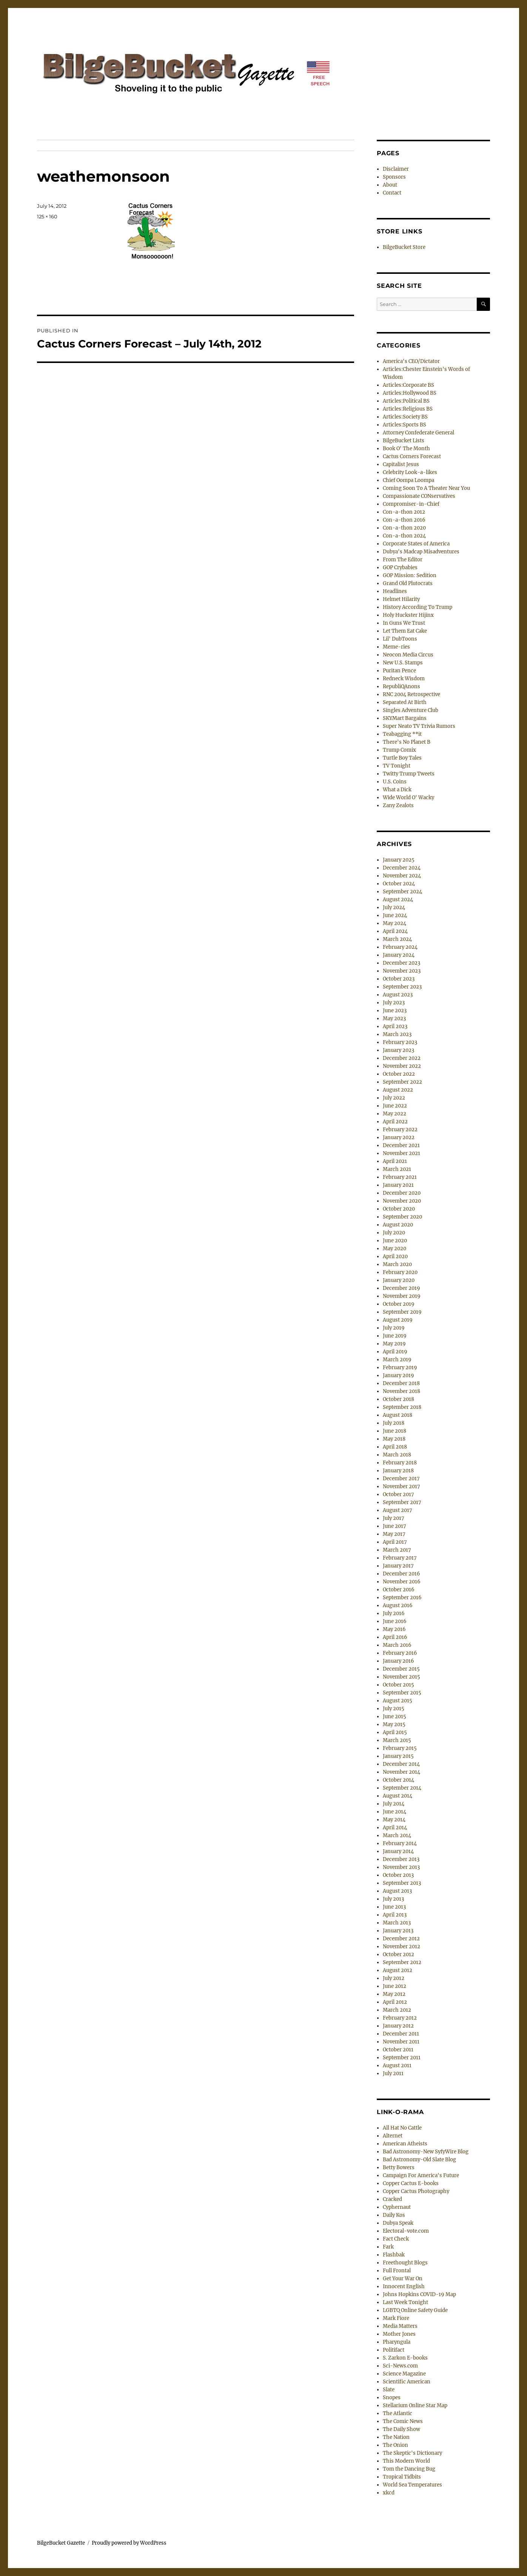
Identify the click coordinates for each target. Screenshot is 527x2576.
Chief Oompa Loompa (408, 480)
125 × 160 (47, 216)
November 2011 (401, 2042)
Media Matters (400, 2326)
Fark (388, 2247)
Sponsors (394, 177)
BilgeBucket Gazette (61, 2543)
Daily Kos (394, 2215)
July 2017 (393, 1518)
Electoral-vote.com (406, 2231)
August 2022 (398, 1090)
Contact (392, 193)
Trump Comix (399, 750)
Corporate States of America (416, 544)
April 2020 (395, 1256)
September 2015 (402, 1693)
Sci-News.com (400, 2366)
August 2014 (397, 1796)
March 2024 (397, 939)
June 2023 (395, 1010)
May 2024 (394, 923)
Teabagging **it (402, 734)
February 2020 (400, 1272)
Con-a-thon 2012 (404, 512)
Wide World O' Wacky (408, 797)
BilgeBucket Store (404, 247)
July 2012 (393, 1978)
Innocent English (404, 2286)
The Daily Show (401, 2429)
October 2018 (398, 1399)
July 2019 (394, 1328)
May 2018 (394, 1439)
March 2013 (397, 1923)
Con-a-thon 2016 (404, 520)
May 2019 (394, 1344)
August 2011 (397, 2065)
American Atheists (405, 2143)
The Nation (396, 2437)
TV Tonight (396, 766)
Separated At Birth (405, 702)
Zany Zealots (398, 805)
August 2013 (397, 1891)
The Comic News (403, 2421)
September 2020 (402, 1217)
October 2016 (399, 1589)
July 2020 (394, 1232)
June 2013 (394, 1907)
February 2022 (400, 1129)
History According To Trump (417, 607)
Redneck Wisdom (404, 678)
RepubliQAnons (401, 686)
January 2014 (398, 1851)
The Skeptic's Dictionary (412, 2453)
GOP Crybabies (400, 567)
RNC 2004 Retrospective (411, 694)
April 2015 (395, 1732)
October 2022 (399, 1074)
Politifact (393, 2350)
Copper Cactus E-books (411, 2183)
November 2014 (401, 1772)
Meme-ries (396, 647)
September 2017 (402, 1502)
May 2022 (394, 1113)
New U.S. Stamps (403, 662)
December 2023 (401, 963)
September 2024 (402, 891)
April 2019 (395, 1351)
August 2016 (398, 1605)
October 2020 (399, 1209)
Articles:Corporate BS (408, 385)
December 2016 (401, 1574)
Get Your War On (402, 2278)
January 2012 (398, 2026)
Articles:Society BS (405, 417)
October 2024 (399, 883)
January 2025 (399, 860)
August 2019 (398, 1320)
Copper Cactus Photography (416, 2191)
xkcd (388, 2493)
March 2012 (397, 2010)
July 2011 (393, 2073)
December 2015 (401, 1669)
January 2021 (398, 1185)
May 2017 (394, 1534)
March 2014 (397, 1835)
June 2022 (395, 1106)
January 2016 (398, 1661)
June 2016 (395, 1621)
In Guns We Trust (404, 623)
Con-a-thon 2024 (404, 536)
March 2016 (397, 1645)
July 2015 (393, 1708)
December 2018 (401, 1383)
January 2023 (398, 1050)
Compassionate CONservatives (419, 496)
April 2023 (395, 1026)
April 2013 (395, 1915)
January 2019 (398, 1375)
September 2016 (402, 1597)
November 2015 (401, 1677)
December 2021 (401, 1145)
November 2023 (402, 971)
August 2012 (397, 1970)
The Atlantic (397, 2413)
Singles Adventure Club (410, 710)
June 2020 (395, 1240)
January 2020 (399, 1280)
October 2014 (398, 1780)
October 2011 (398, 2049)
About (390, 185)
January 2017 (398, 1566)
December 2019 (401, 1288)
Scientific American (406, 2381)
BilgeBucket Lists (403, 440)
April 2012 (395, 2002)
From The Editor (402, 559)
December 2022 (402, 1058)
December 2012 (401, 1938)
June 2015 (394, 1716)
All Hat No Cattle (402, 2128)
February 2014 (400, 1843)
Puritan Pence (399, 670)
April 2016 (395, 1637)
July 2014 (393, 1804)
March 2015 (397, 1740)
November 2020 (402, 1201)
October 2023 (399, 979)
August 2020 (398, 1225)
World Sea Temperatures (412, 2485)
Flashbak (394, 2255)
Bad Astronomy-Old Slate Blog (419, 2159)
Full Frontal (397, 2270)
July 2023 (394, 1002)
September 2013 (402, 1883)
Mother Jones (399, 2334)
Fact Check (396, 2239)
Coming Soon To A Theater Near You (426, 488)
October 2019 (399, 1304)
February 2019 (400, 1367)
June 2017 (394, 1526)
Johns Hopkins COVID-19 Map (419, 2294)
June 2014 (394, 1811)
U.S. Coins (395, 781)
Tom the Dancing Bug (409, 2469)
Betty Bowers (399, 2167)
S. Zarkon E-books (405, 2358)
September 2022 (402, 1082)
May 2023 (394, 1018)
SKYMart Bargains (405, 718)
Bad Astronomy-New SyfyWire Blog (425, 2151)
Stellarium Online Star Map (415, 2405)
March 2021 (397, 1169)
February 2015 (400, 1748)
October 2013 (398, 1875)
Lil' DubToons (400, 639)
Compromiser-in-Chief (411, 504)
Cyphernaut (397, 2207)
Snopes (392, 2397)
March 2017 (397, 1550)
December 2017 (401, 1478)
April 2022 (395, 1121)
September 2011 (402, 2057)
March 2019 (397, 1359)
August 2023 (398, 994)
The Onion (395, 2445)
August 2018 (397, 1415)
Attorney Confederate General (418, 432)
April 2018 (395, 1447)
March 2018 (397, 1455)
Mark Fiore (396, 2318)
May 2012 (394, 1994)
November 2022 (402, 1066)
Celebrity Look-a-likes (410, 472)
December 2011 (401, 2034)
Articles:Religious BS (408, 409)
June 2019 (395, 1336)
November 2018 (401, 1391)
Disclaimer (396, 169)
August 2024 (398, 899)
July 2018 (393, 1423)
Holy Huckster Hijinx (408, 615)
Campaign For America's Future (421, 2175)
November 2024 (402, 876)
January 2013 (398, 1930)
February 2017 (400, 1558)
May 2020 (394, 1248)
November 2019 (402, 1296)
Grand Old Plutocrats (408, 583)
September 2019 (402, 1312)
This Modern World (406, 2461)
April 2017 (395, 1542)
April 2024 (395, 931)
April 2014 (395, 1827)
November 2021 (401, 1153)
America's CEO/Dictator (411, 361)
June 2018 (394, 1431)
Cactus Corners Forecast (412, 456)
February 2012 (400, 2018)
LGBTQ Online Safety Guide (415, 2310)
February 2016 (400, 1653)
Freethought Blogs (405, 2262)
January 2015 (398, 1756)
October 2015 (398, 1685)
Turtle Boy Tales (402, 758)
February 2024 (400, 947)
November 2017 (401, 1486)
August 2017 (397, 1510)
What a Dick (397, 789)
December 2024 (402, 868)
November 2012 (401, 1946)
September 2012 (402, 1962)
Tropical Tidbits (402, 2477)
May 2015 (394, 1724)
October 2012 (398, 1954)
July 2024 (394, 907)
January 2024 (399, 955)
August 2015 (397, 1700)
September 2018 (402, 1407)
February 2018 (400, 1462)
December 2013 (401, 1859)
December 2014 (401, 1764)
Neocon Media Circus (408, 655)
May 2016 (394, 1629)
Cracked (392, 2199)
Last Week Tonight (405, 2302)
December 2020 (402, 1193)
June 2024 (395, 915)
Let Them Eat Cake (405, 631)
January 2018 (398, 1470)
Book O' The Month (406, 448)
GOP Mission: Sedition (409, 575)
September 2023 (402, 987)
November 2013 (401, 1867)
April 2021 (395, 1161)
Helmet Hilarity (401, 599)
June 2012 (394, 1986)
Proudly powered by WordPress (129, 2543)
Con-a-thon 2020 (404, 528)
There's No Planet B (406, 742)
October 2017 (398, 1494)
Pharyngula (396, 2342)
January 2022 (399, 1137)
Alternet (392, 2136)
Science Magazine (404, 2374)
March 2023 (397, 1034)
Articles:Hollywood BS (409, 393)
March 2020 (397, 1264)
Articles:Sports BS (404, 425)
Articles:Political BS (406, 401)
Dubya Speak (398, 2223)
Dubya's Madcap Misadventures (421, 551)
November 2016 (402, 1581)
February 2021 (400, 1177)
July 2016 (394, 1613)
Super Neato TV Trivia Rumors (419, 726)
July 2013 (393, 1899)
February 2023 (400, 1042)
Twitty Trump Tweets (409, 774)
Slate (388, 2389)
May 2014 (394, 1819)
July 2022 (394, 1098)
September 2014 (402, 1788)
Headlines (395, 591)
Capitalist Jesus (401, 464)
